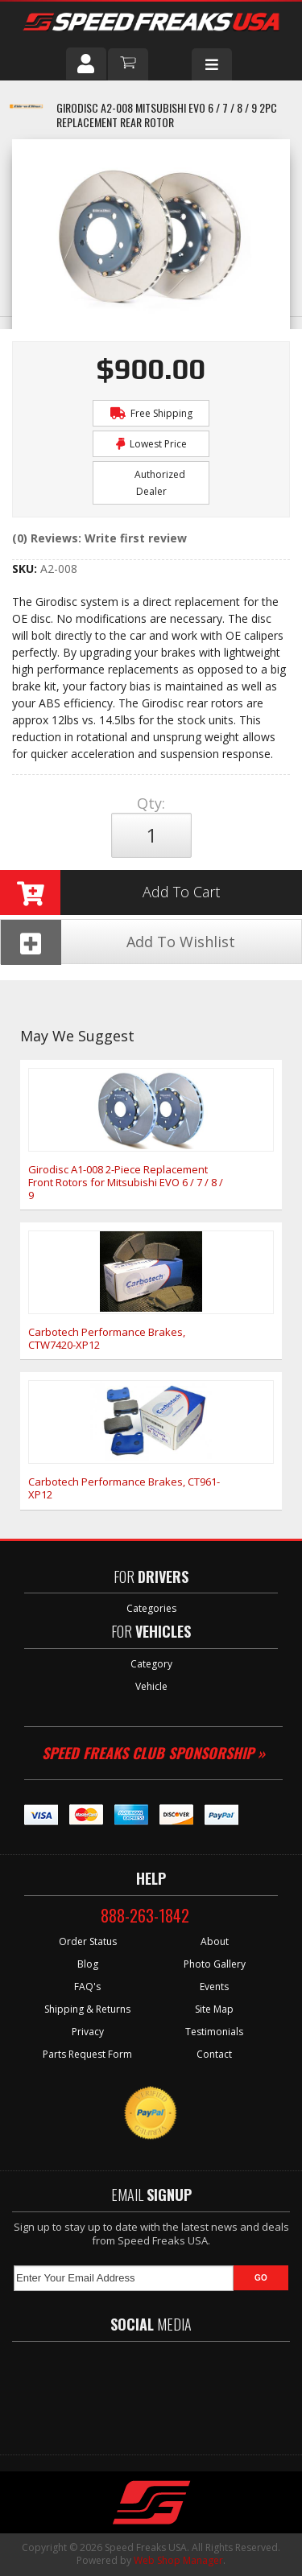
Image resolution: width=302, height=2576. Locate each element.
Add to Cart (110, 892)
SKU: (26, 568)
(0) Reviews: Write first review (99, 538)
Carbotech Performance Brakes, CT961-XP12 (124, 1488)
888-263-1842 (145, 1915)
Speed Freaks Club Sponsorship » (153, 1752)
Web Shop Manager (178, 2560)
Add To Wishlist (118, 942)
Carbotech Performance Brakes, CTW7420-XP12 (106, 1338)
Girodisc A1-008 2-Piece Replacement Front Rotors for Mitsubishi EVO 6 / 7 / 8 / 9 (125, 1181)
